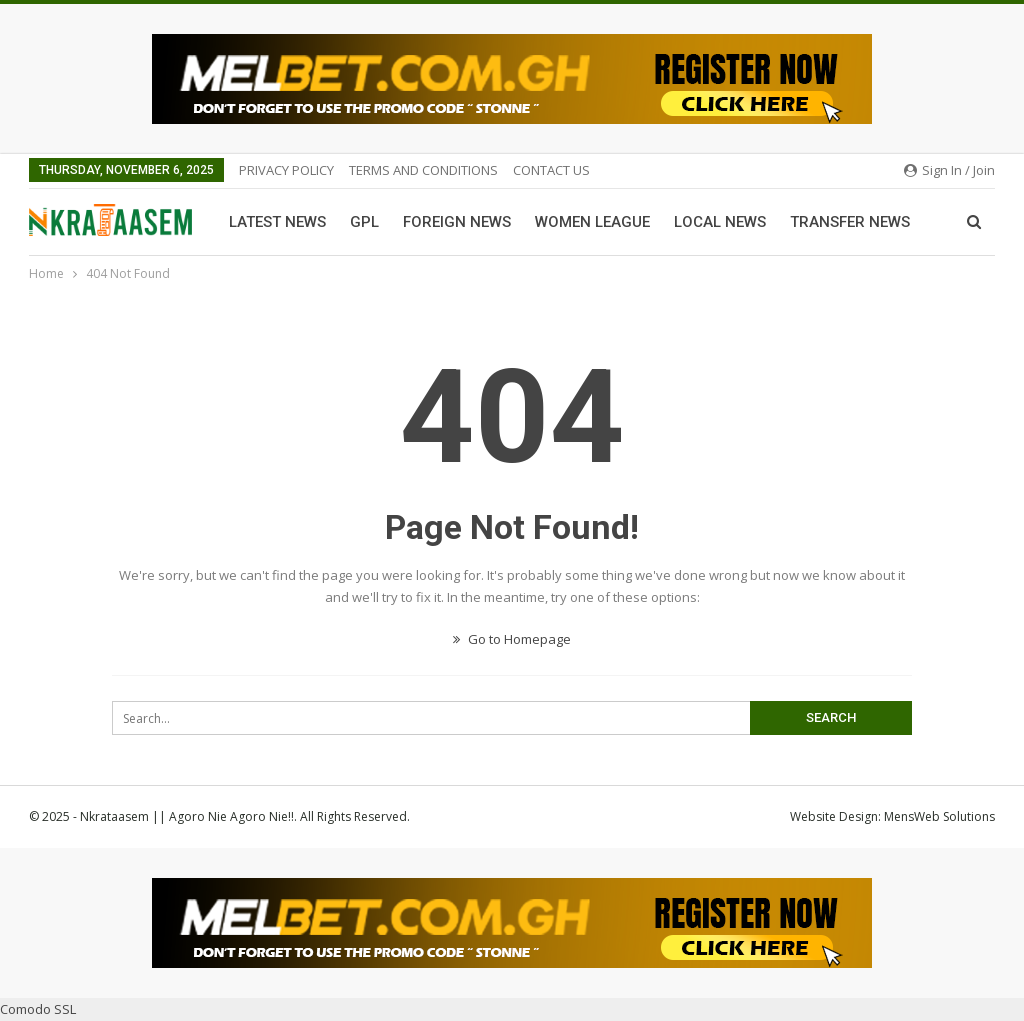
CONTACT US (551, 170)
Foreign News (457, 222)
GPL (364, 222)
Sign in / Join (949, 170)
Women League (592, 222)
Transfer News (850, 222)
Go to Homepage (512, 639)
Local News (720, 222)
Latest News (277, 222)
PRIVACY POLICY (286, 170)
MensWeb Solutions (939, 816)
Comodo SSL (38, 1009)
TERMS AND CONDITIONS (423, 170)
